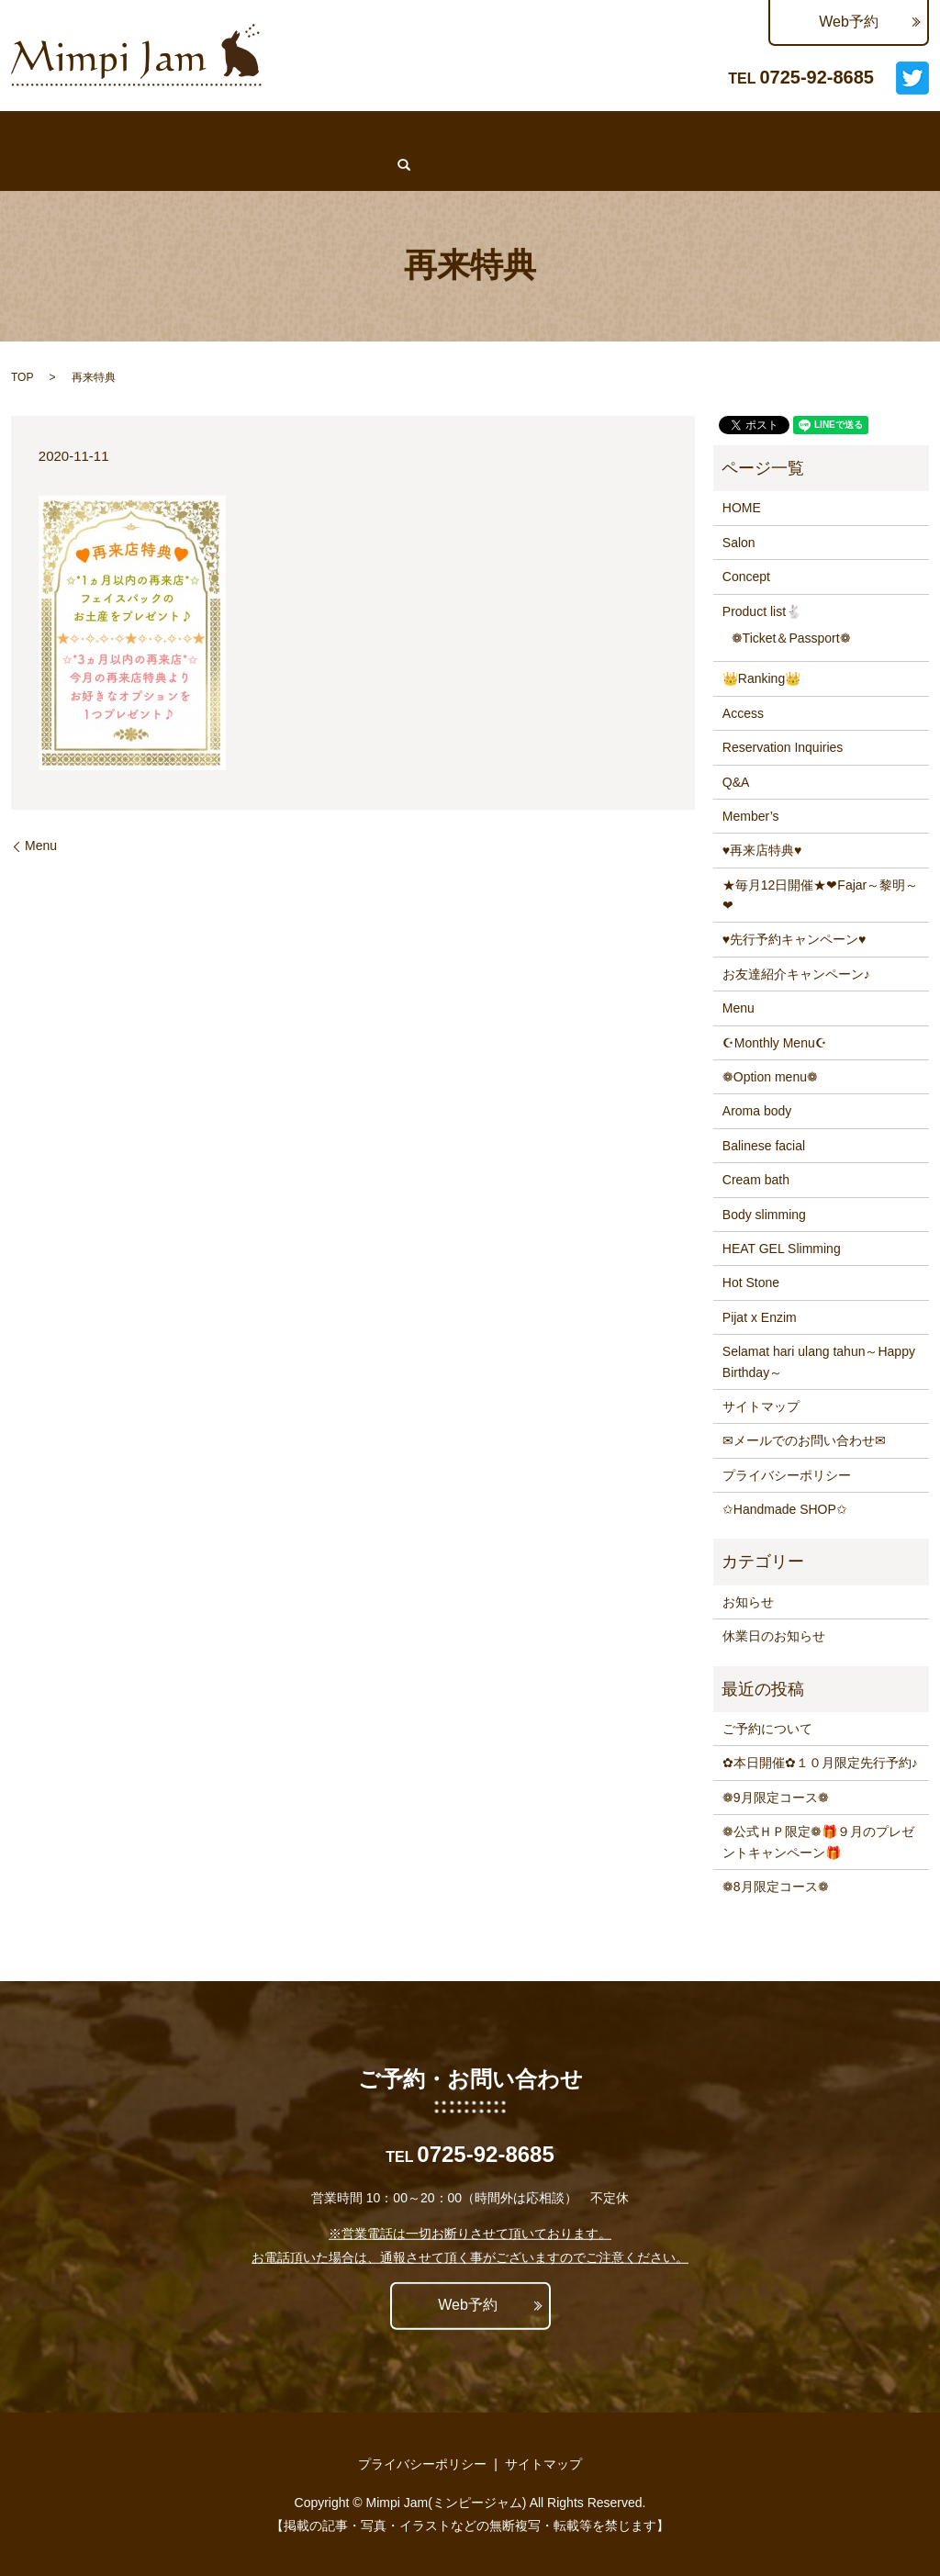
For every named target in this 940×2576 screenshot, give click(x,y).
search (83, 164)
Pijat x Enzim (759, 1317)
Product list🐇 (761, 611)
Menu (396, 132)
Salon (198, 132)
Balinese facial (763, 1145)
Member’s (860, 132)
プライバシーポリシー (786, 1475)
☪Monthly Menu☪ (774, 1043)
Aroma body (756, 1110)
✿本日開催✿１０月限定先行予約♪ (820, 1762)
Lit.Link (35, 164)
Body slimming (764, 1214)
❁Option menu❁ (770, 1077)
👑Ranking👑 (481, 132)
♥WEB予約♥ (50, 132)
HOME (134, 132)
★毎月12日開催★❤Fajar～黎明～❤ (820, 895)
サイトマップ (761, 1406)
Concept (267, 132)
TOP (22, 377)
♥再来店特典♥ (762, 850)
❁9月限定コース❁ (775, 1797)
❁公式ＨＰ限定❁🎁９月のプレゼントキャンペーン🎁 (818, 1841)
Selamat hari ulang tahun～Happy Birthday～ (818, 1361)
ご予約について (767, 1728)
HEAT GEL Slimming (781, 1248)
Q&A (790, 132)
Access (727, 132)
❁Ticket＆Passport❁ (791, 638)
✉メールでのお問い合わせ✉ (804, 1440)
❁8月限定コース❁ (775, 1886)
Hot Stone (750, 1282)
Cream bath (755, 1179)
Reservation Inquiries (614, 132)
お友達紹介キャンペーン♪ (796, 974)
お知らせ (748, 1602)
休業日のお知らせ (773, 1636)
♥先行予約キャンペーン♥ (794, 939)
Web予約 (848, 21)
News (336, 132)
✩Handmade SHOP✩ (784, 1509)
